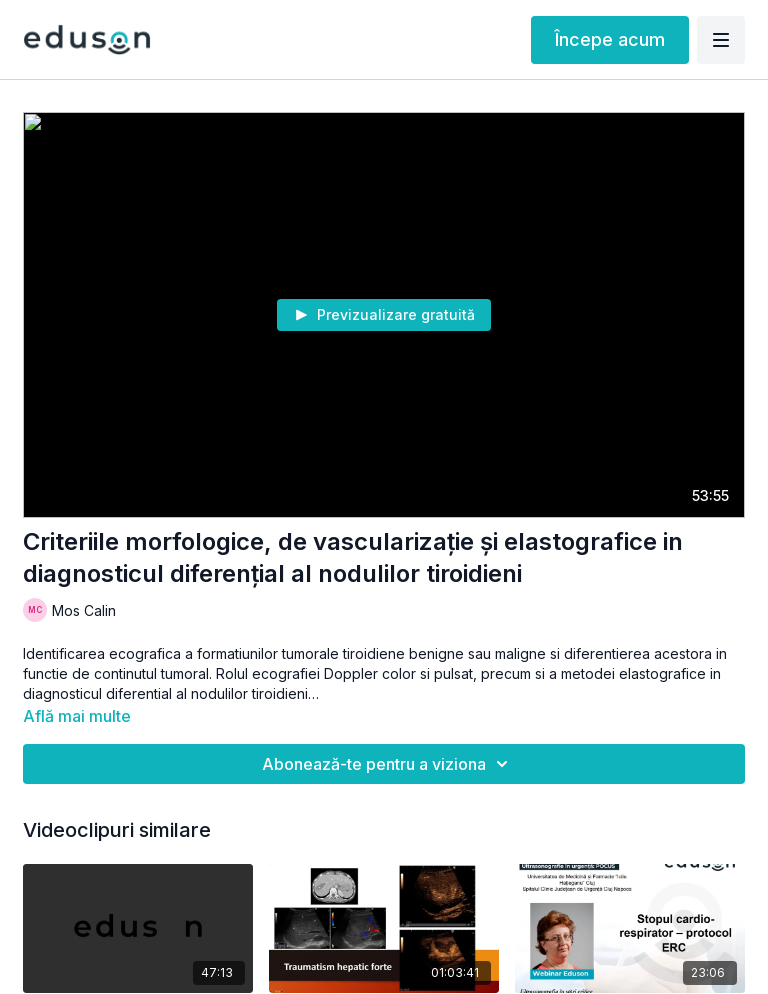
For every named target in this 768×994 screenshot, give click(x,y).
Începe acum (610, 39)
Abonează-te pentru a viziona (388, 764)
